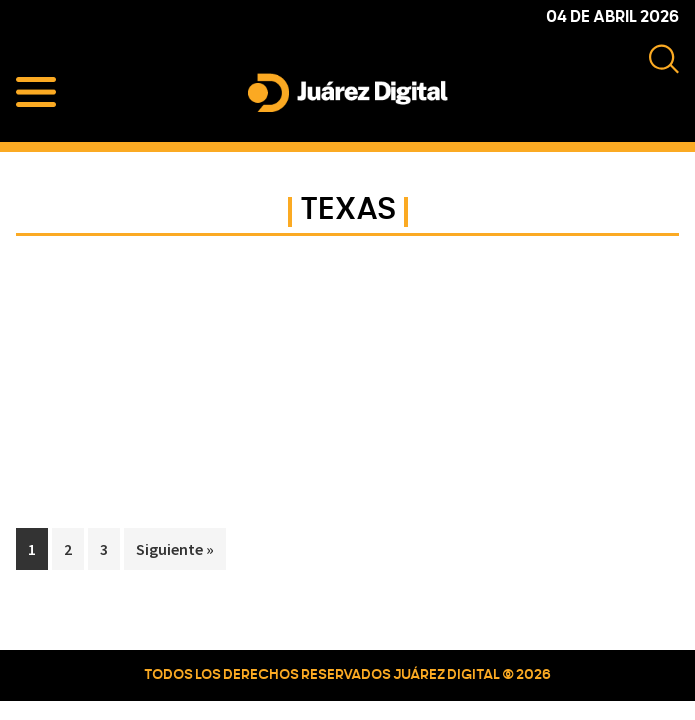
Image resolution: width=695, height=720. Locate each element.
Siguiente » (175, 549)
